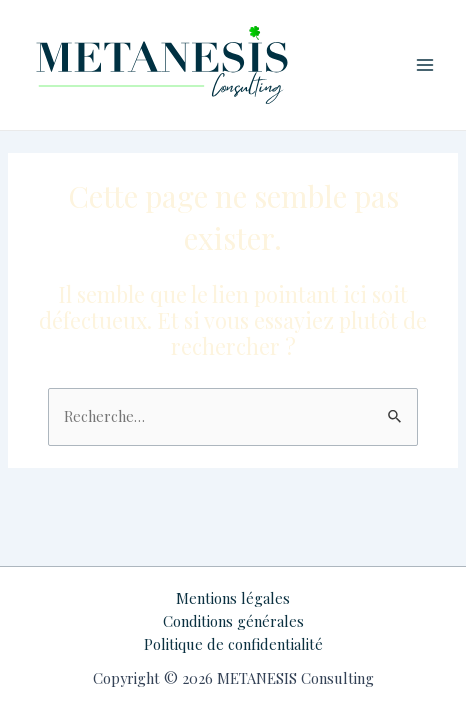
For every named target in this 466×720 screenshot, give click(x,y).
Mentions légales (233, 598)
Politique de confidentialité (233, 644)
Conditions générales (233, 621)
